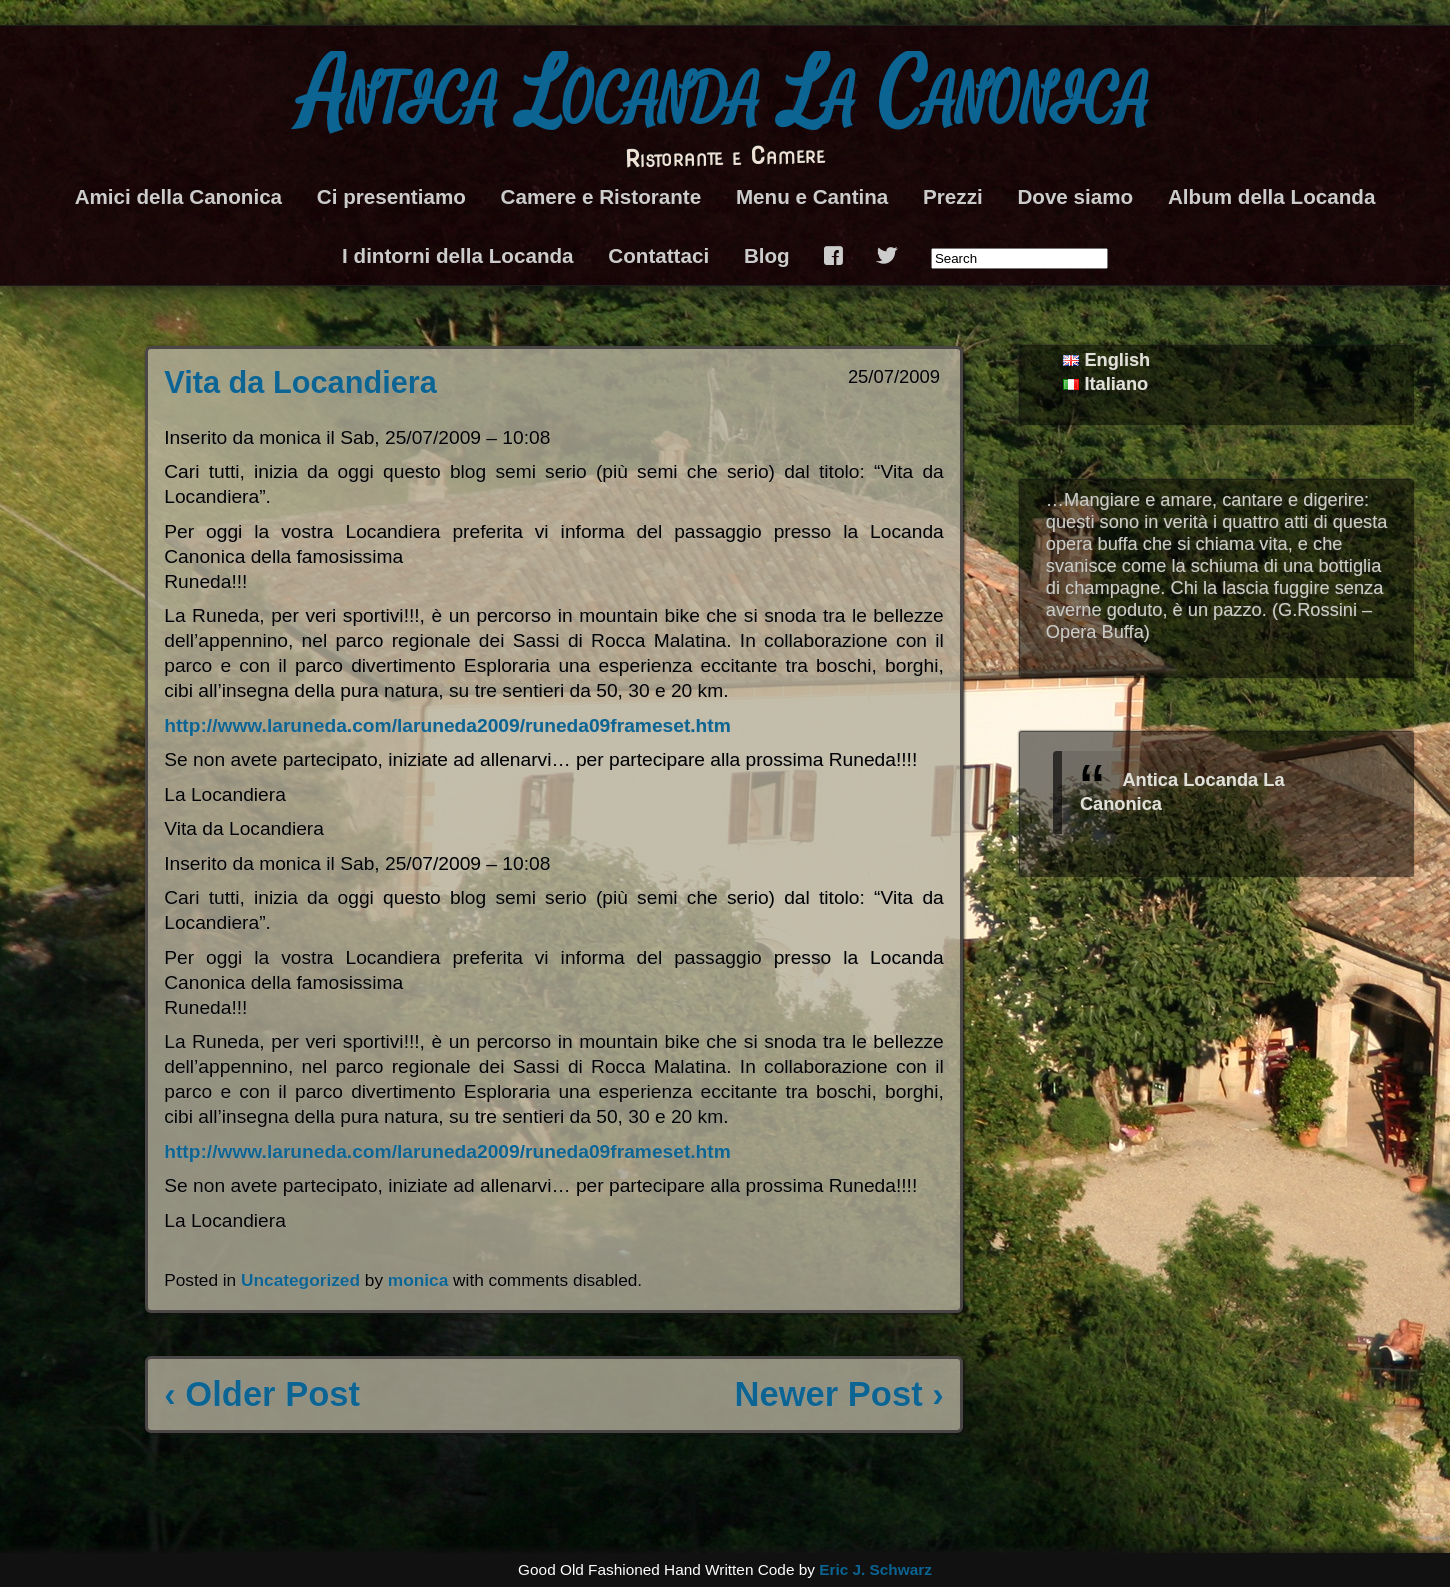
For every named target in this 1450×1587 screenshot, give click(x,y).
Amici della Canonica (178, 196)
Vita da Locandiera (300, 382)
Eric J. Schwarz (875, 1569)
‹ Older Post (262, 1394)
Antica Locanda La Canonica (725, 95)
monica (418, 1280)
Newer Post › (838, 1394)
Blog (767, 255)
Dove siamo (1075, 196)
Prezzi (953, 196)
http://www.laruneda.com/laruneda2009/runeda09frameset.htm (447, 725)
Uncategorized (300, 1280)
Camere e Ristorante (601, 196)
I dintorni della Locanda (457, 255)
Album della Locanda (1271, 196)
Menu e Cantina (812, 196)
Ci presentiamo (391, 196)
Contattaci (658, 255)
